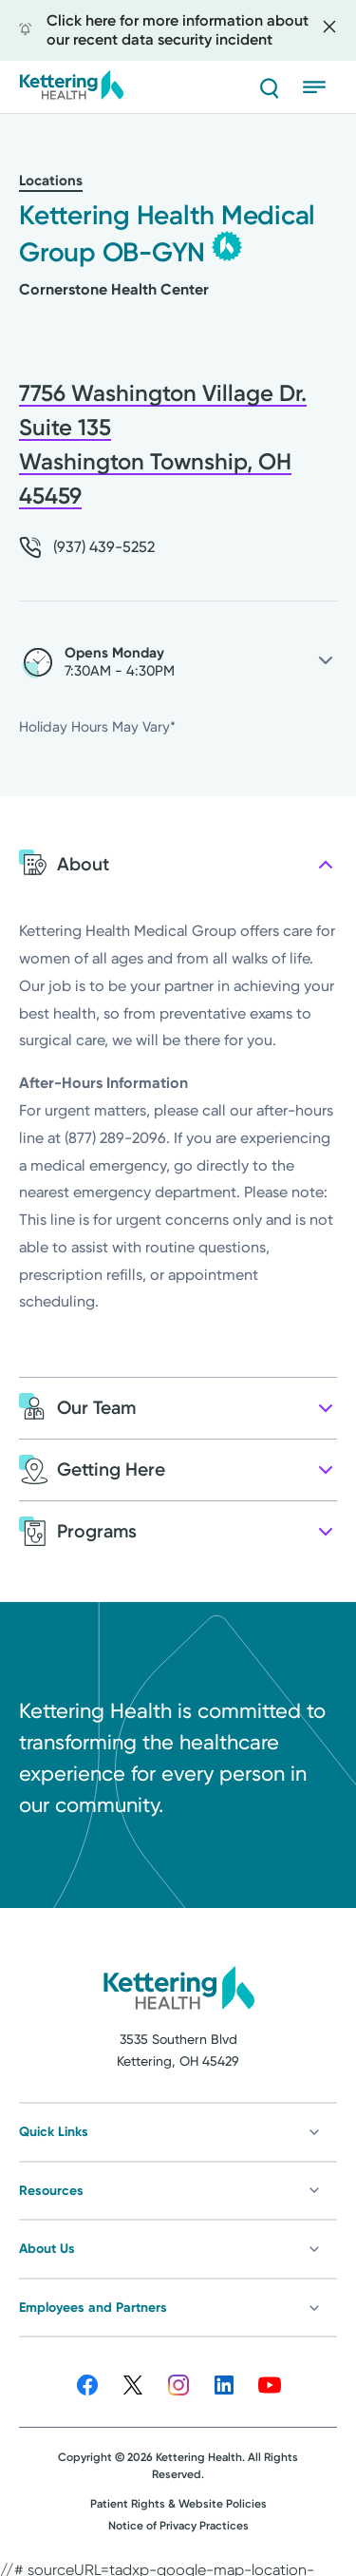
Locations (51, 180)
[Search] (268, 87)
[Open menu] (320, 87)
